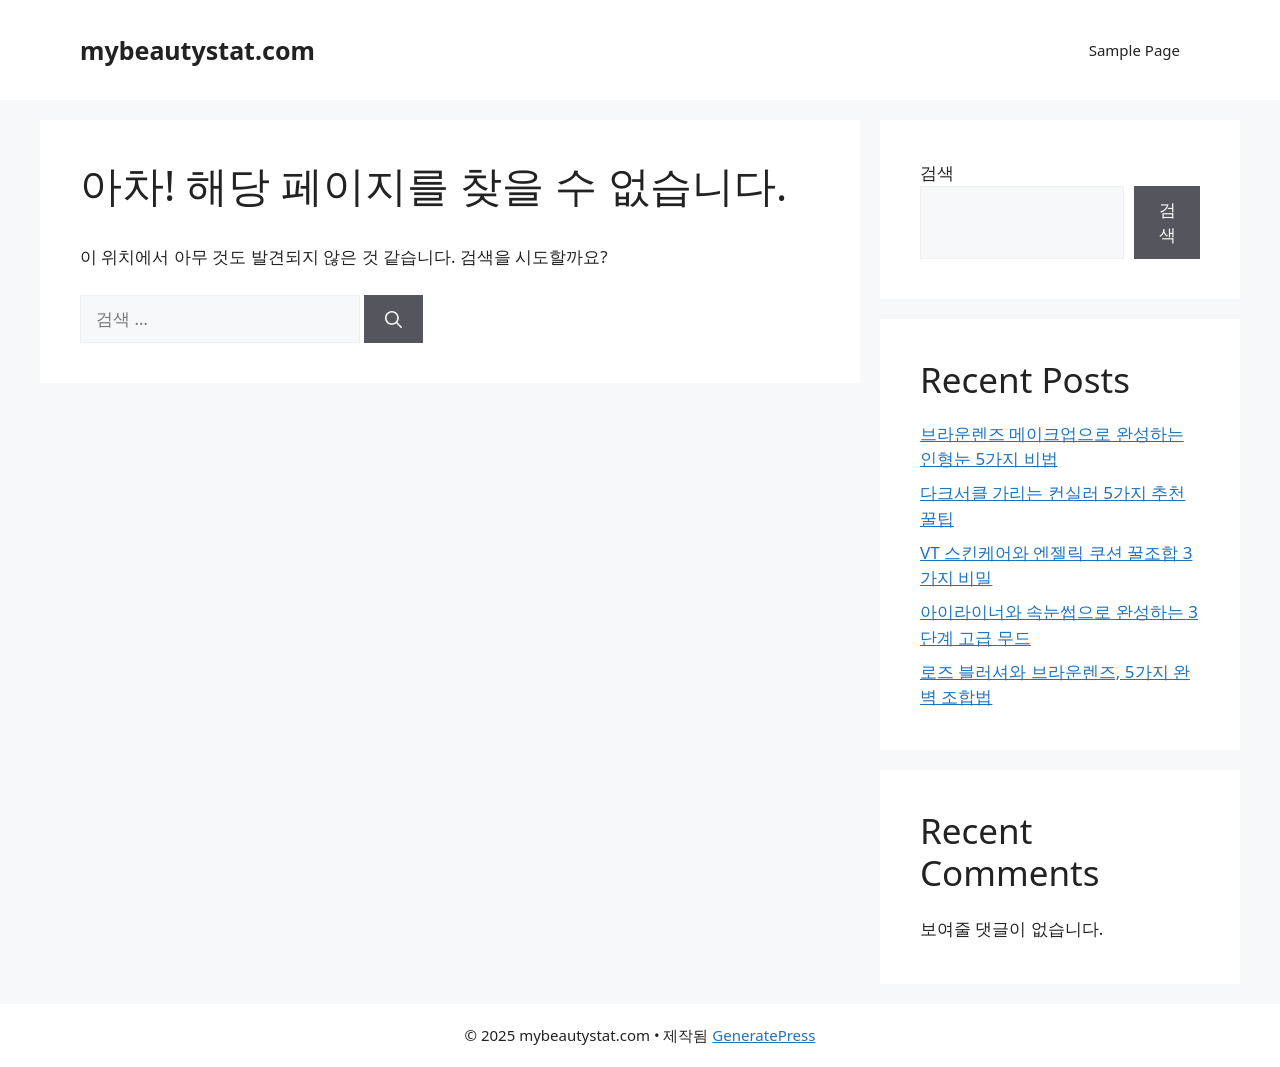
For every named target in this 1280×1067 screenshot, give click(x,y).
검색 (937, 172)
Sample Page (1134, 50)
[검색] (393, 319)
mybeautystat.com (197, 50)
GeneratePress (763, 1035)
